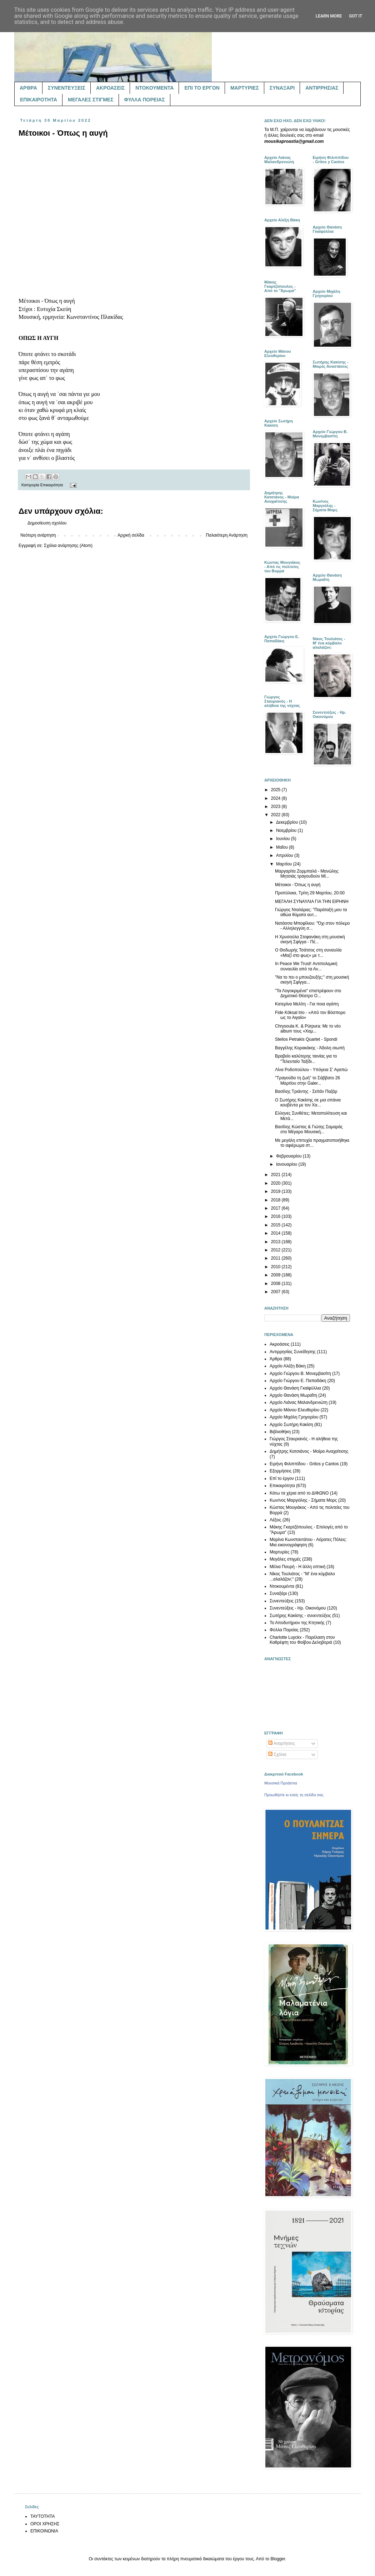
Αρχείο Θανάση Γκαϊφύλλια (295, 1388)
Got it (355, 16)
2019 (276, 1191)
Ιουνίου (283, 838)
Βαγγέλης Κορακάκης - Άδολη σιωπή (310, 1047)
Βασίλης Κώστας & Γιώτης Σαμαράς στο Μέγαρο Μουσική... (309, 1129)
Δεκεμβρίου (287, 822)
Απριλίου (285, 855)
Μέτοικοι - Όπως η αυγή (297, 884)
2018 (276, 1199)
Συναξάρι (278, 1593)
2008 (276, 1283)
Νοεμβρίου (287, 830)
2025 (276, 789)
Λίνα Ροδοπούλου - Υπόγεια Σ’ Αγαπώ (311, 1069)
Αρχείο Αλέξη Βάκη (288, 1366)
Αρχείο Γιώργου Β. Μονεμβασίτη (300, 1373)
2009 (276, 1274)
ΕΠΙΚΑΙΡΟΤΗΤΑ (38, 99)
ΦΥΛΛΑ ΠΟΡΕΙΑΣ (144, 99)
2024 (276, 798)
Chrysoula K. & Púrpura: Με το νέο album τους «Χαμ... (308, 1029)
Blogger (277, 2558)
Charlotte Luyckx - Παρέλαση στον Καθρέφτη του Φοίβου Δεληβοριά (302, 1640)
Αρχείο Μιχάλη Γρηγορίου (294, 1417)
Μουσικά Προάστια (280, 1783)
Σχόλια (277, 1754)
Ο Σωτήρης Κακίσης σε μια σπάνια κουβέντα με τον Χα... (308, 1103)
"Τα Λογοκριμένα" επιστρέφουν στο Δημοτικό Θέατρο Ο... (308, 993)
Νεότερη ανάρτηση (38, 535)
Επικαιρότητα (51, 485)
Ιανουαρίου (287, 1164)
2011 (276, 1258)
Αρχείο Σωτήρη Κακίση (291, 1424)
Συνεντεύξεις (282, 1600)
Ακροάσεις (280, 1344)
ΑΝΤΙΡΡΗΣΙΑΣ (321, 88)
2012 (276, 1249)
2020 (276, 1183)
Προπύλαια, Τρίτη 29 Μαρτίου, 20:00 (310, 892)
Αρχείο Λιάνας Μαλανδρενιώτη (299, 1402)
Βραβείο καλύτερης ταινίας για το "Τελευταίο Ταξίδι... (306, 1059)
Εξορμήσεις (280, 1470)
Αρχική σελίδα (131, 535)
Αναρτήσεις (281, 1743)
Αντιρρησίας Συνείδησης (293, 1351)
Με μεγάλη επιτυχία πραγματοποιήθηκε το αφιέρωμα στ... (312, 1143)
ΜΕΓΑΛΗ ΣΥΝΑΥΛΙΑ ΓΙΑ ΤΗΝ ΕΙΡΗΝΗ (312, 901)
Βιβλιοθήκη (280, 1431)
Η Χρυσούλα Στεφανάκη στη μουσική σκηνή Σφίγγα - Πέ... (310, 939)
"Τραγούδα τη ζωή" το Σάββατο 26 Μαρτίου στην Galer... (307, 1080)
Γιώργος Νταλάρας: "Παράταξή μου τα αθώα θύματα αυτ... (311, 912)
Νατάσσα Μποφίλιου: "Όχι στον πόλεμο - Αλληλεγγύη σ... (312, 926)
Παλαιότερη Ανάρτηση (227, 535)
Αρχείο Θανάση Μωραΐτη (293, 1395)
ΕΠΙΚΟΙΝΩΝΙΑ (44, 2531)
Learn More (329, 16)
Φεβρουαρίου (289, 1156)
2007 (276, 1291)
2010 (276, 1266)
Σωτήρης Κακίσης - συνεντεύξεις (300, 1615)
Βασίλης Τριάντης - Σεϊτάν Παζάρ (306, 1091)
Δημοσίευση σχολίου (47, 523)
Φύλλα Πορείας (284, 1629)
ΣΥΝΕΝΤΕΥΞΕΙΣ (66, 88)
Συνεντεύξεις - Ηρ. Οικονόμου (298, 1608)
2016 (276, 1216)
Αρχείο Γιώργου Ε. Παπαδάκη (298, 1380)
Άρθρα (276, 1358)
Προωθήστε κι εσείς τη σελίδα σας (294, 1795)
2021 (276, 1174)
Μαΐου (282, 847)
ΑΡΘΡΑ (28, 88)
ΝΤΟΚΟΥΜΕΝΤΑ (154, 88)
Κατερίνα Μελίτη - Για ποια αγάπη (307, 1003)
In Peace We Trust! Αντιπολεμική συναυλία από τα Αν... (306, 966)
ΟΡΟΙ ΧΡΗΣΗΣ (45, 2523)
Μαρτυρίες (280, 1552)
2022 (276, 814)
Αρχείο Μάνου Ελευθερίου (294, 1409)
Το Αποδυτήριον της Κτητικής (297, 1622)
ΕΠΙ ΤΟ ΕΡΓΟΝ (201, 88)
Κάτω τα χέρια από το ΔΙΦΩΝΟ (299, 1493)
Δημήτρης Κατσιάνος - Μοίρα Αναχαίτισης (309, 1451)
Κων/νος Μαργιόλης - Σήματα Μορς (303, 1500)
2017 (276, 1208)
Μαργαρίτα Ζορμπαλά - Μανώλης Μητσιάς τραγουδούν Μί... (307, 874)
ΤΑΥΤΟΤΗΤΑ (42, 2516)
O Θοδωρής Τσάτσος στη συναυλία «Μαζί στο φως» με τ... (308, 953)
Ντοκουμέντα (282, 1586)
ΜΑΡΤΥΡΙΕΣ (244, 88)
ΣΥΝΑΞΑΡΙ (282, 88)
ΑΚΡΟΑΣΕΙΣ (110, 88)
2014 (276, 1233)
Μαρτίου (284, 864)
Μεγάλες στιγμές (285, 1559)
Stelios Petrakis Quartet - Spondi (306, 1039)
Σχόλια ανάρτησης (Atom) (68, 545)
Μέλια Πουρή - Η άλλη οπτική (297, 1566)
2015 (276, 1224)
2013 (276, 1241)
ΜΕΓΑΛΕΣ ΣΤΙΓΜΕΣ (91, 99)
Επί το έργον (282, 1478)
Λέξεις (275, 1519)
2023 (276, 806)
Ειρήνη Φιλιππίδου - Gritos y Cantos (304, 1463)
